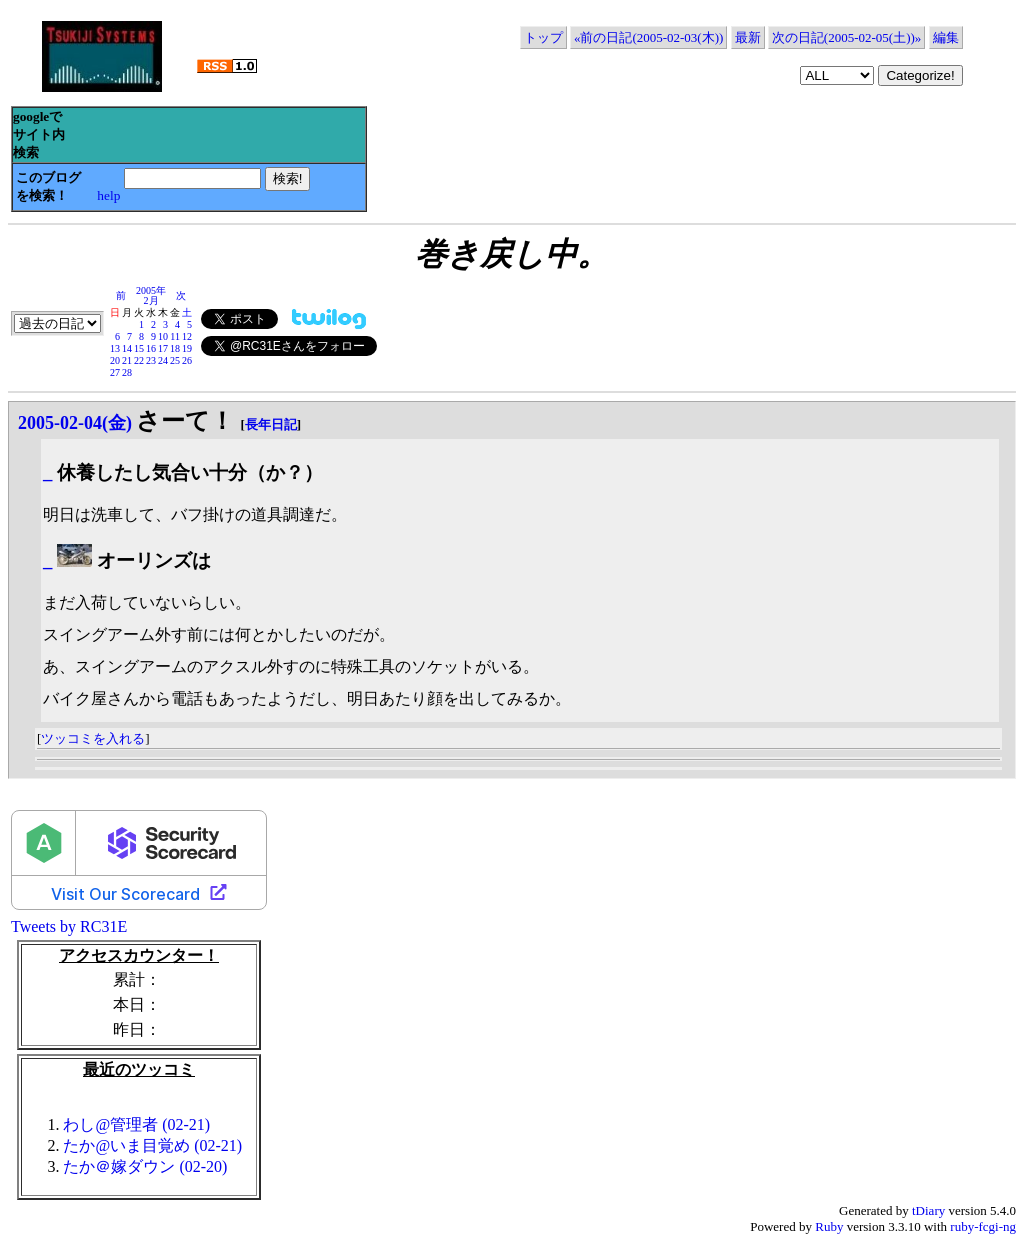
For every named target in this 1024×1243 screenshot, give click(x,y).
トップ (543, 37)
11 (175, 336)
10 (163, 336)
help (108, 195)
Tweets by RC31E (69, 926)
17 (163, 348)
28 (127, 372)
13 (115, 348)
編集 (946, 37)
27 (115, 372)
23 (151, 360)
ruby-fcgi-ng (983, 1226)
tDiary (928, 1210)
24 (163, 360)
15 (139, 348)
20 (115, 360)
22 (139, 360)
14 (127, 348)
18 (175, 348)
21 (127, 360)
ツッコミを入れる (93, 738)
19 (187, 348)
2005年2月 (151, 295)
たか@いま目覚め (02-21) (152, 1145)
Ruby (829, 1226)
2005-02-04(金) (75, 423)
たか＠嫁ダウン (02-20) (145, 1166)
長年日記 (271, 424)
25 (175, 360)
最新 (748, 37)
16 (151, 348)
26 (187, 360)
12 (187, 336)
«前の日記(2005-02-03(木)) (648, 37)
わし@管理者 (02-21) (136, 1124)
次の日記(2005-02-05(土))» (846, 37)
